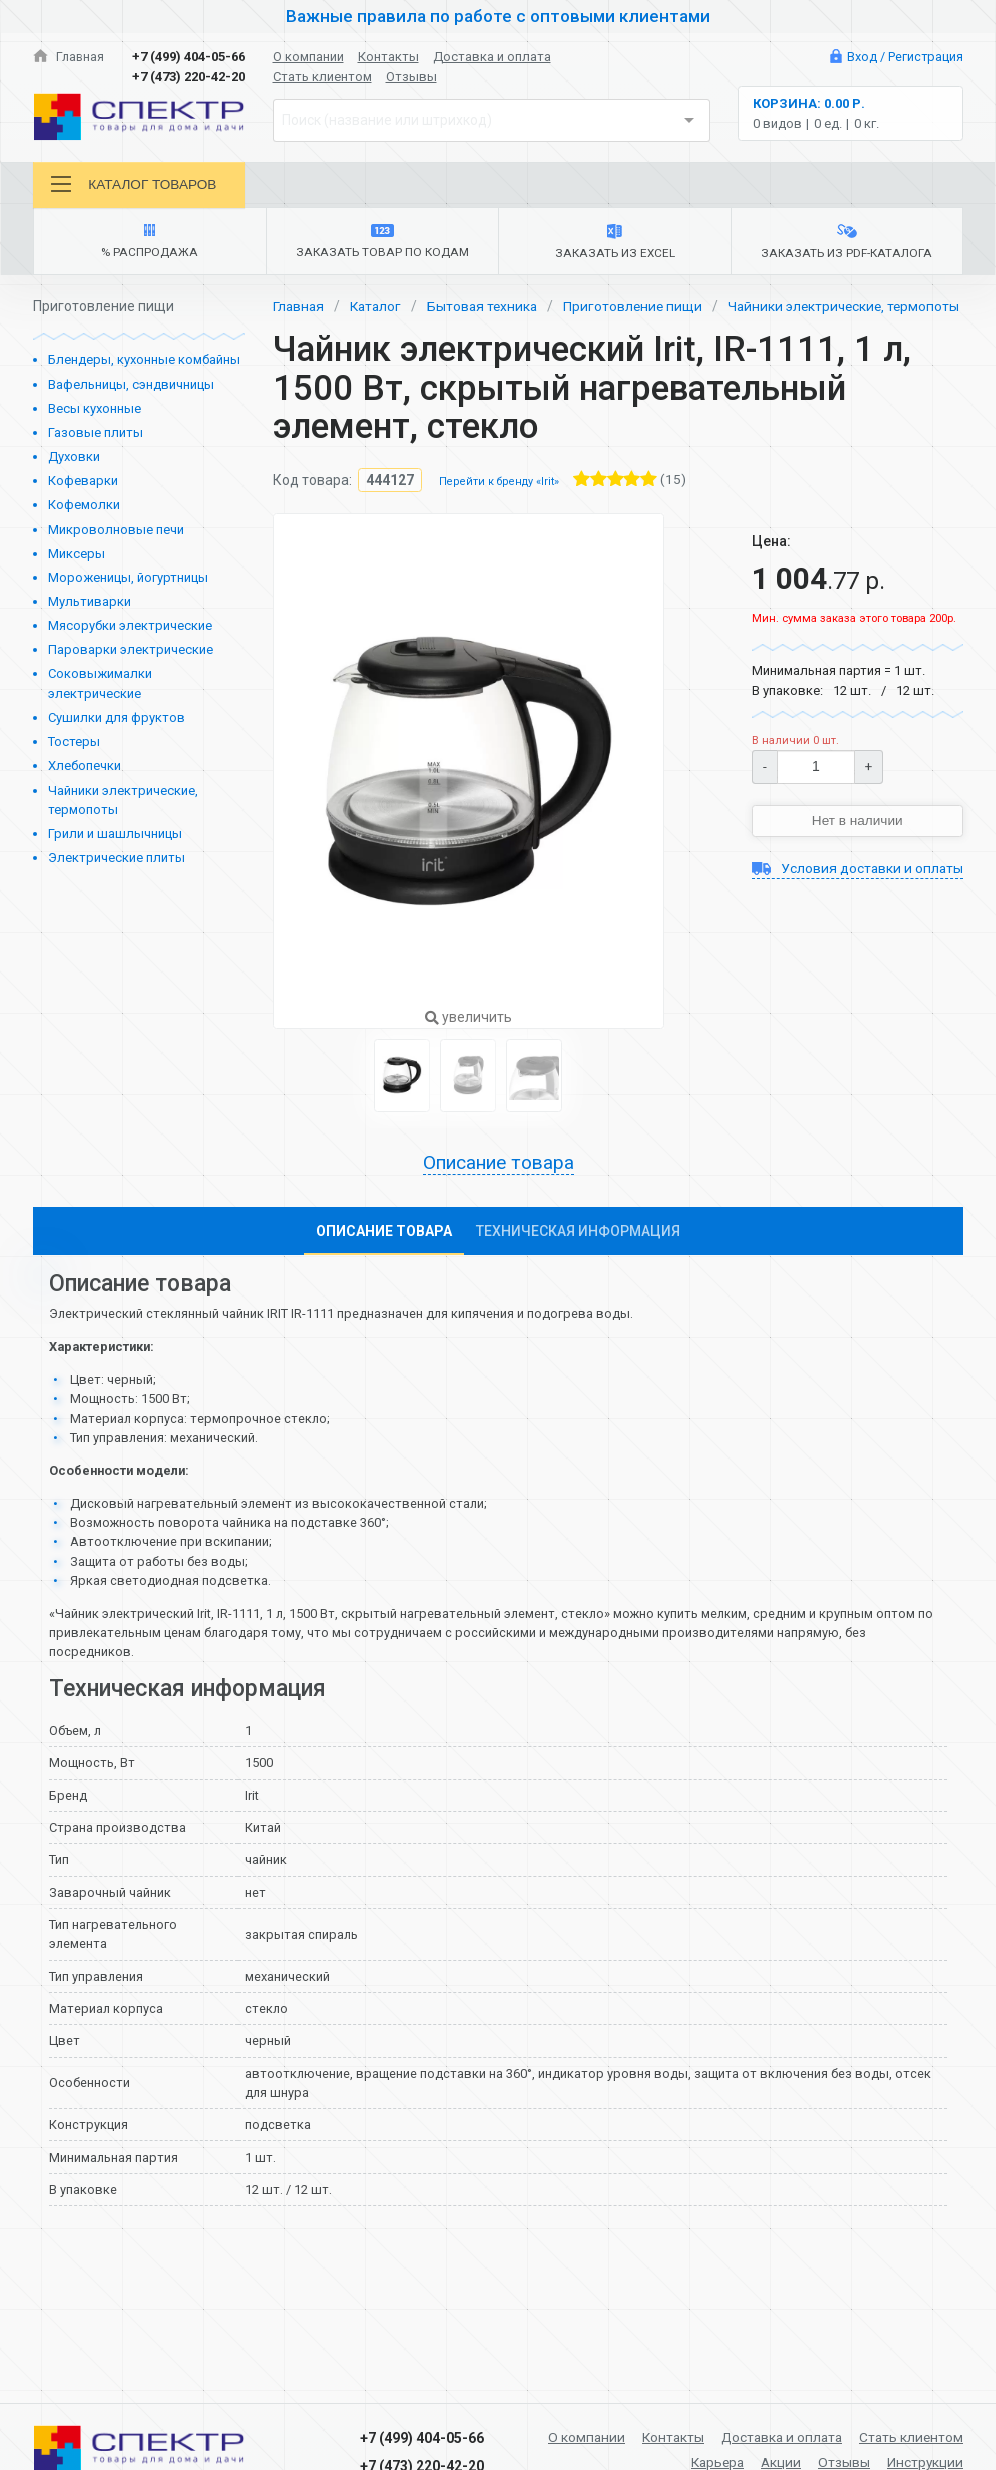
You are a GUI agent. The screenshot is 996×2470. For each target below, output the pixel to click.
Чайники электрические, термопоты (123, 802)
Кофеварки (83, 482)
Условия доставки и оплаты (857, 902)
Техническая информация (578, 1255)
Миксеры (76, 555)
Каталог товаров (135, 184)
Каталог (379, 308)
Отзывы (411, 76)
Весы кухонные (94, 410)
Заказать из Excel (614, 244)
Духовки (74, 458)
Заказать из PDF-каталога (847, 244)
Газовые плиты (95, 434)
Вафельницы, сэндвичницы (131, 386)
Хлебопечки (84, 767)
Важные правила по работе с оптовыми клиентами (498, 16)
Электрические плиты (116, 859)
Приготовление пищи (641, 308)
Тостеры (74, 743)
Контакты (388, 56)
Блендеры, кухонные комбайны (144, 361)
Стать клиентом (322, 76)
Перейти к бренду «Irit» (499, 504)
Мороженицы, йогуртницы (128, 579)
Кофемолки (84, 506)
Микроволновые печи (116, 531)
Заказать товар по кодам (382, 243)
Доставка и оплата (492, 56)
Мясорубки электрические (130, 627)
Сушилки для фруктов (116, 719)
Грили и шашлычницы (115, 835)
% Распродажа (149, 243)
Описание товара (498, 1186)
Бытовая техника (488, 308)
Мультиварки (89, 603)
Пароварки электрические (130, 651)
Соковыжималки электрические (100, 685)
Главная (69, 56)
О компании (308, 56)
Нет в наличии (857, 844)
